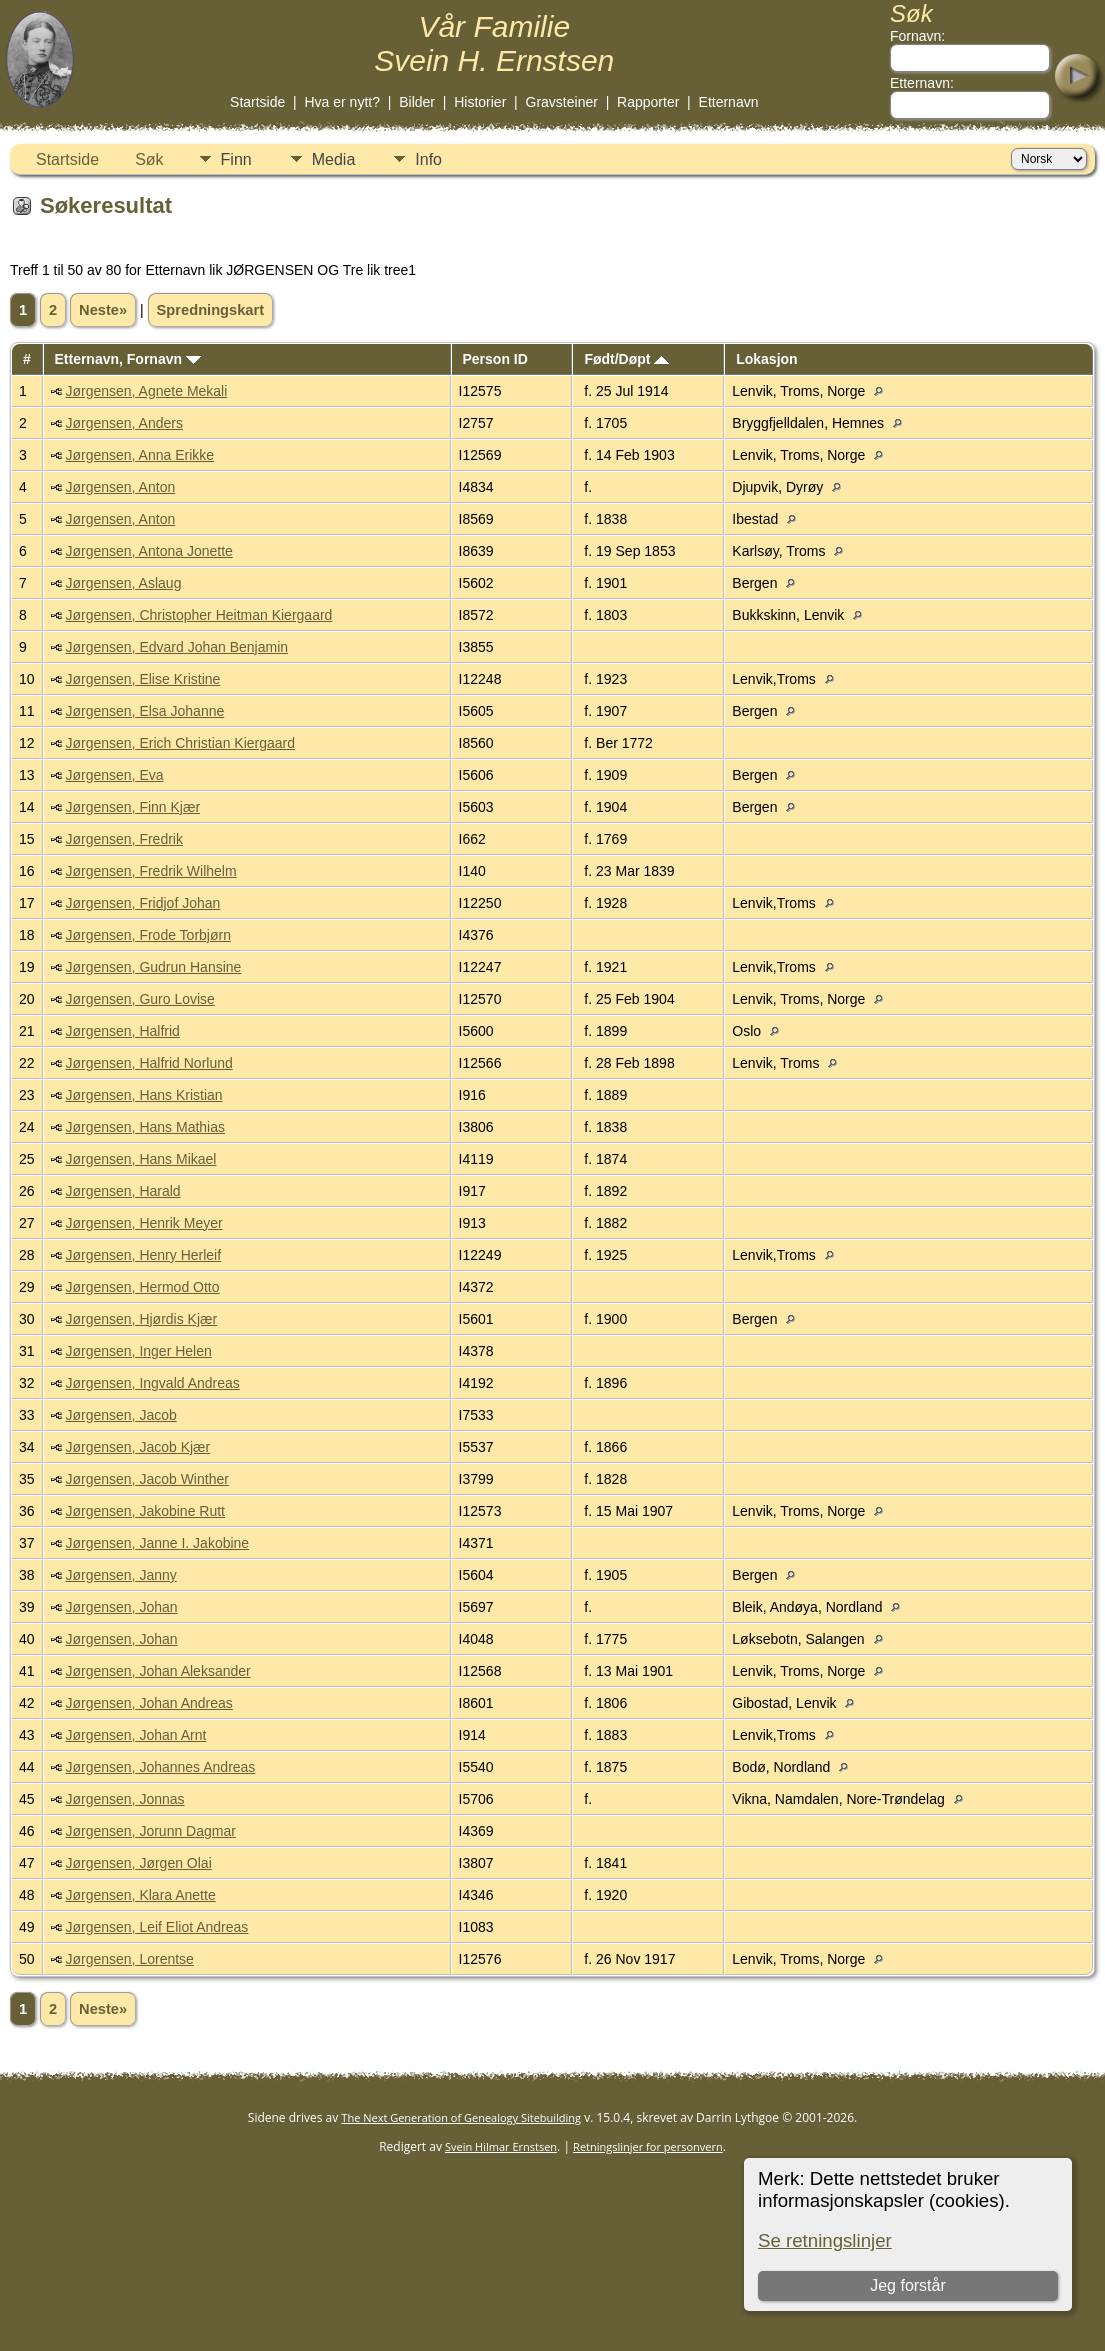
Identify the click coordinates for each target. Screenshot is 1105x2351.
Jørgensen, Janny (120, 1575)
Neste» (103, 310)
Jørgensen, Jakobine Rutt (145, 1511)
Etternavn (729, 102)
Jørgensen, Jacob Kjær (137, 1447)
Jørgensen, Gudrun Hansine (153, 967)
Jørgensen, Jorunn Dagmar (150, 1831)
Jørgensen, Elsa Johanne (144, 711)
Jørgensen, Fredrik (123, 839)
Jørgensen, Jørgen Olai (138, 1863)
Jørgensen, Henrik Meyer (143, 1223)
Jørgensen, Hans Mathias (145, 1127)
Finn (236, 159)
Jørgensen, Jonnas (124, 1799)
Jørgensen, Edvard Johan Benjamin (176, 647)
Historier (480, 102)
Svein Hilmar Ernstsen (501, 2146)
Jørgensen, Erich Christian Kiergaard (180, 743)
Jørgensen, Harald (122, 1191)
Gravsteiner (562, 102)
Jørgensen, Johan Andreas (148, 1703)
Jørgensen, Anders (124, 423)
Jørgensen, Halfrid (122, 1031)
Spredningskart (211, 310)
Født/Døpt (626, 359)
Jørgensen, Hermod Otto (142, 1287)
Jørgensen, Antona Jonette (148, 551)
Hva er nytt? (342, 102)
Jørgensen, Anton (120, 487)
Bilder (417, 102)
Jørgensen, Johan (121, 1607)
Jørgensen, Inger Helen (138, 1351)
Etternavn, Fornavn (127, 359)
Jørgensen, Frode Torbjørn (147, 935)
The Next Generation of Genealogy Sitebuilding (461, 2117)
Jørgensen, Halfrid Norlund (148, 1063)
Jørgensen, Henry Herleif (143, 1255)
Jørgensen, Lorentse (129, 1959)
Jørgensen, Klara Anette (140, 1895)
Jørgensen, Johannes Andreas (160, 1767)
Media (334, 159)
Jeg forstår (908, 2285)
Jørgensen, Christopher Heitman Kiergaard (198, 615)
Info (428, 159)
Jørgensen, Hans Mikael (140, 1159)
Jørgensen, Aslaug (123, 583)
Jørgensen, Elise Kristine (142, 679)
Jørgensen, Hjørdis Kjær (141, 1319)
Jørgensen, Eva (114, 775)
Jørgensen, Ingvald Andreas (152, 1383)
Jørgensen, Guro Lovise (139, 999)
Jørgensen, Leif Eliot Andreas (156, 1927)
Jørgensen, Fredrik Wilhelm (150, 871)
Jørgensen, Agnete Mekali (146, 391)
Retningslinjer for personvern (648, 2146)
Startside (257, 102)
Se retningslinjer (825, 2240)
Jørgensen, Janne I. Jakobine (157, 1543)
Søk (149, 159)
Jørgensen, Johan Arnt (135, 1735)
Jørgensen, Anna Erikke (139, 455)
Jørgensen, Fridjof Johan (142, 903)
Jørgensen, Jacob (120, 1415)
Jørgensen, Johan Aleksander (157, 1671)
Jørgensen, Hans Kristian (143, 1095)
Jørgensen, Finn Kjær (132, 807)
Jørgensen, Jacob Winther (146, 1479)
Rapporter (648, 102)
